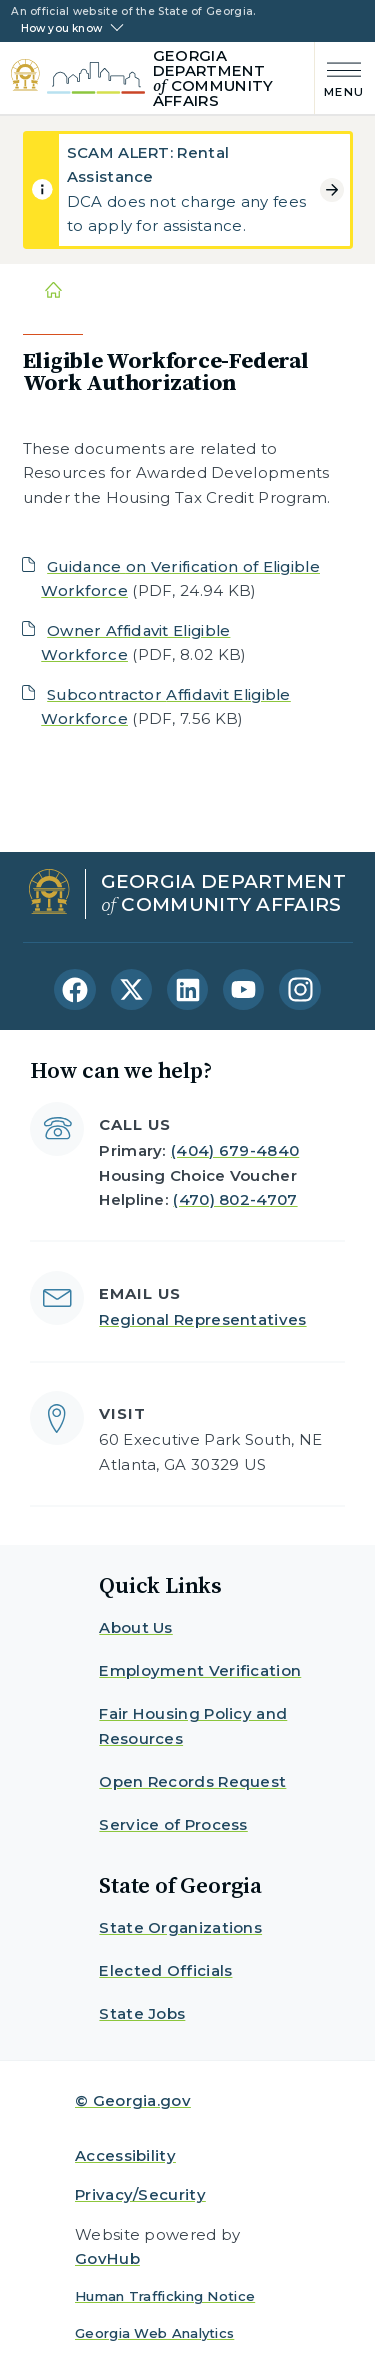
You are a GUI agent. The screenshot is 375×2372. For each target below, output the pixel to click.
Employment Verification (200, 1670)
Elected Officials (165, 1970)
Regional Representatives (202, 1319)
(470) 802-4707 (235, 1199)
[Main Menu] (339, 77)
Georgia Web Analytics (154, 2333)
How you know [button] (61, 29)
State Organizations (180, 1927)
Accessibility (125, 2155)
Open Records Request (192, 1781)
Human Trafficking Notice (165, 2296)
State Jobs (142, 2013)
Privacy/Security (140, 2194)
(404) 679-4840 (235, 1150)
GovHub (107, 2258)
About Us (135, 1627)
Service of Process (173, 1824)
